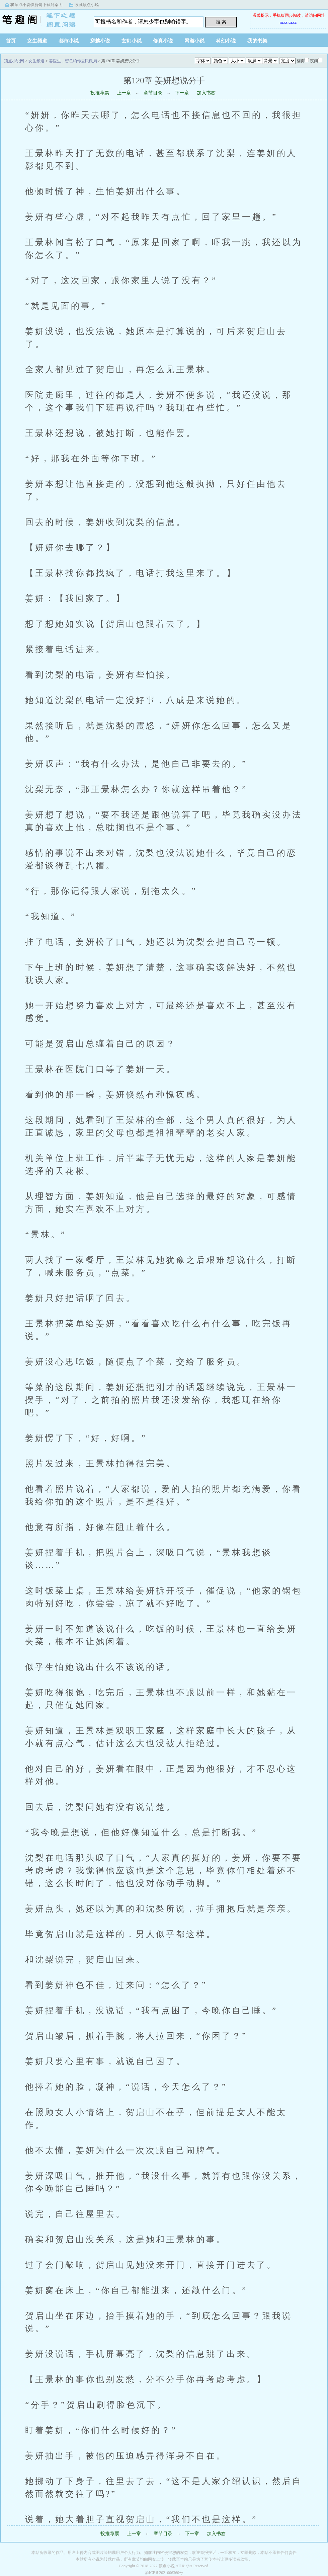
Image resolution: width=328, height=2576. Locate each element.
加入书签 (206, 92)
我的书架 (257, 41)
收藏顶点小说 (87, 4)
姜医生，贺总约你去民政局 (73, 61)
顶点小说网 (42, 20)
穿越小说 (100, 41)
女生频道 (37, 41)
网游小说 (194, 41)
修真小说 (163, 41)
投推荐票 (99, 92)
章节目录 (153, 92)
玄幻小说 (131, 41)
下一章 (182, 92)
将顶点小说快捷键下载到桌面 (36, 4)
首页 (11, 41)
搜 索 (221, 21)
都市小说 (69, 41)
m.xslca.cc (288, 22)
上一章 (124, 92)
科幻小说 (226, 41)
